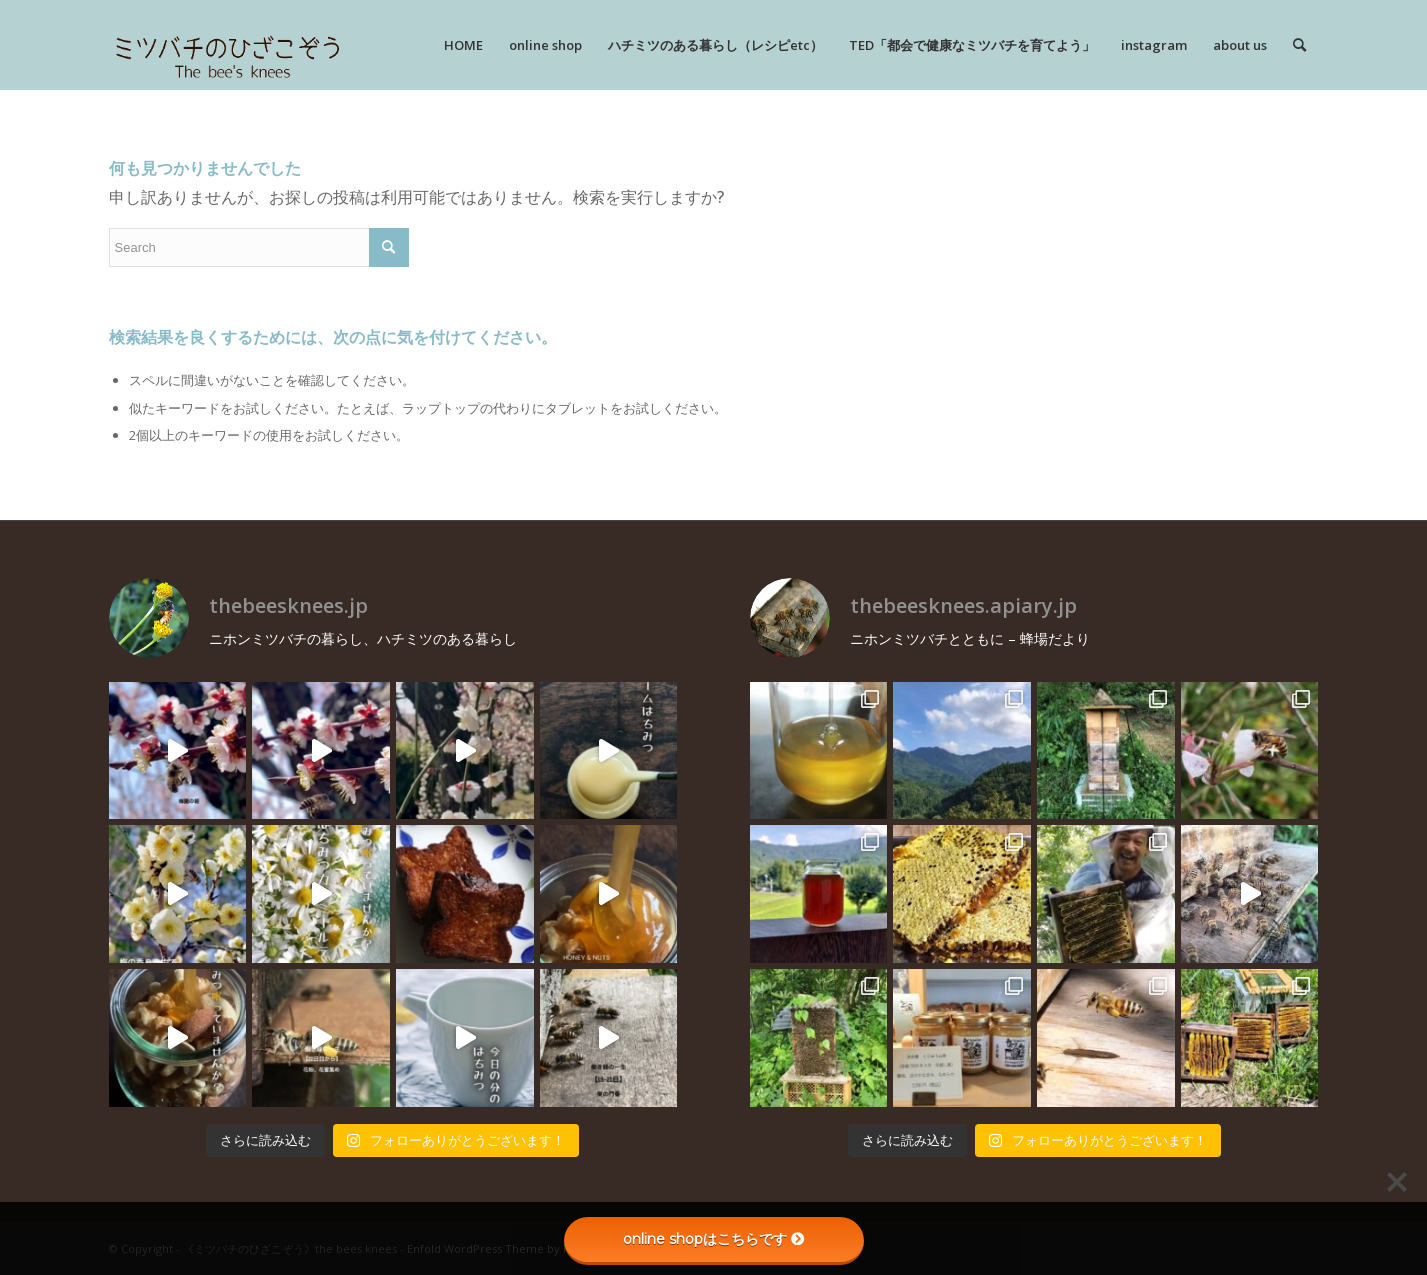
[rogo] (227, 45)
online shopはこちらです (714, 1239)
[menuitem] (463, 45)
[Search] (1299, 45)
